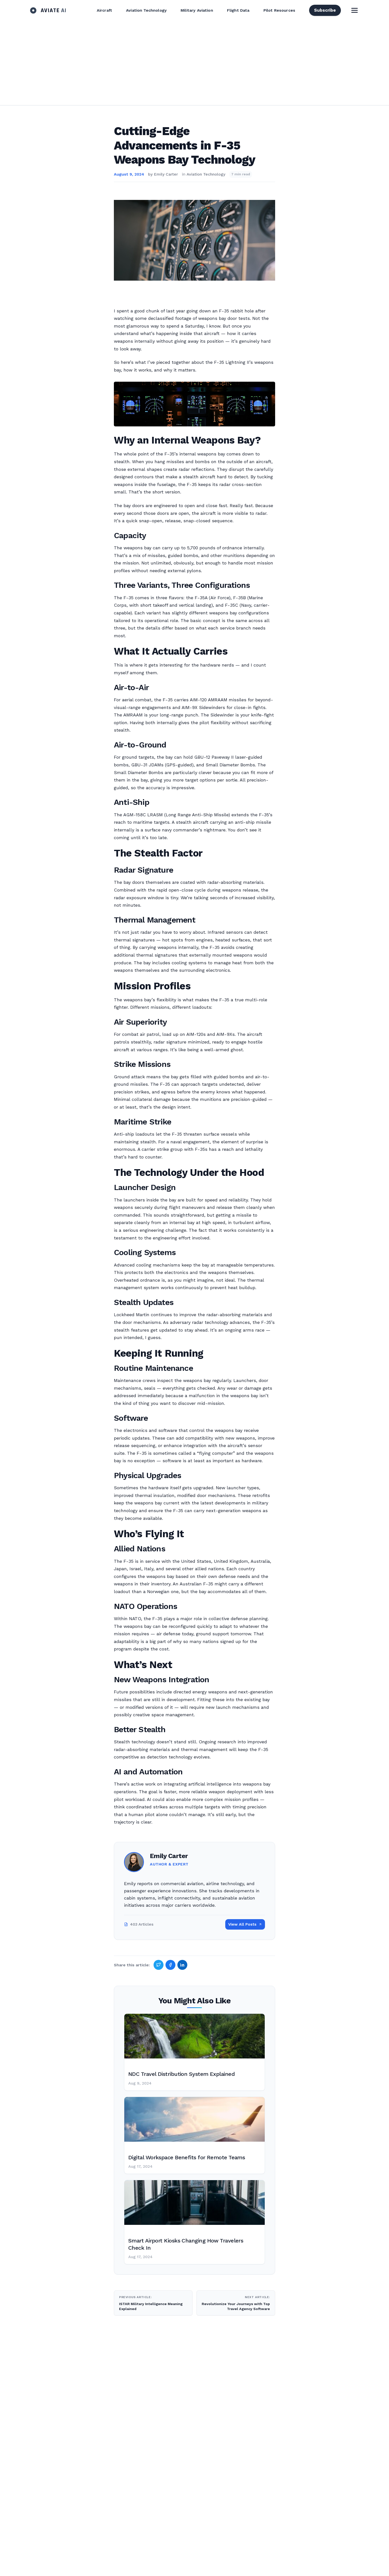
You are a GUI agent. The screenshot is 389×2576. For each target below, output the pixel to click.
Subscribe (325, 10)
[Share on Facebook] (170, 1965)
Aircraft (104, 10)
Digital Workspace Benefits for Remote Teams (186, 2157)
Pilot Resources (279, 10)
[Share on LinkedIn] (182, 1965)
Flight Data (238, 10)
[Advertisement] (194, 63)
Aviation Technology (146, 10)
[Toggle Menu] (354, 10)
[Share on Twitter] (158, 1965)
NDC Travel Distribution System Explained (181, 2074)
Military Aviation (196, 10)
